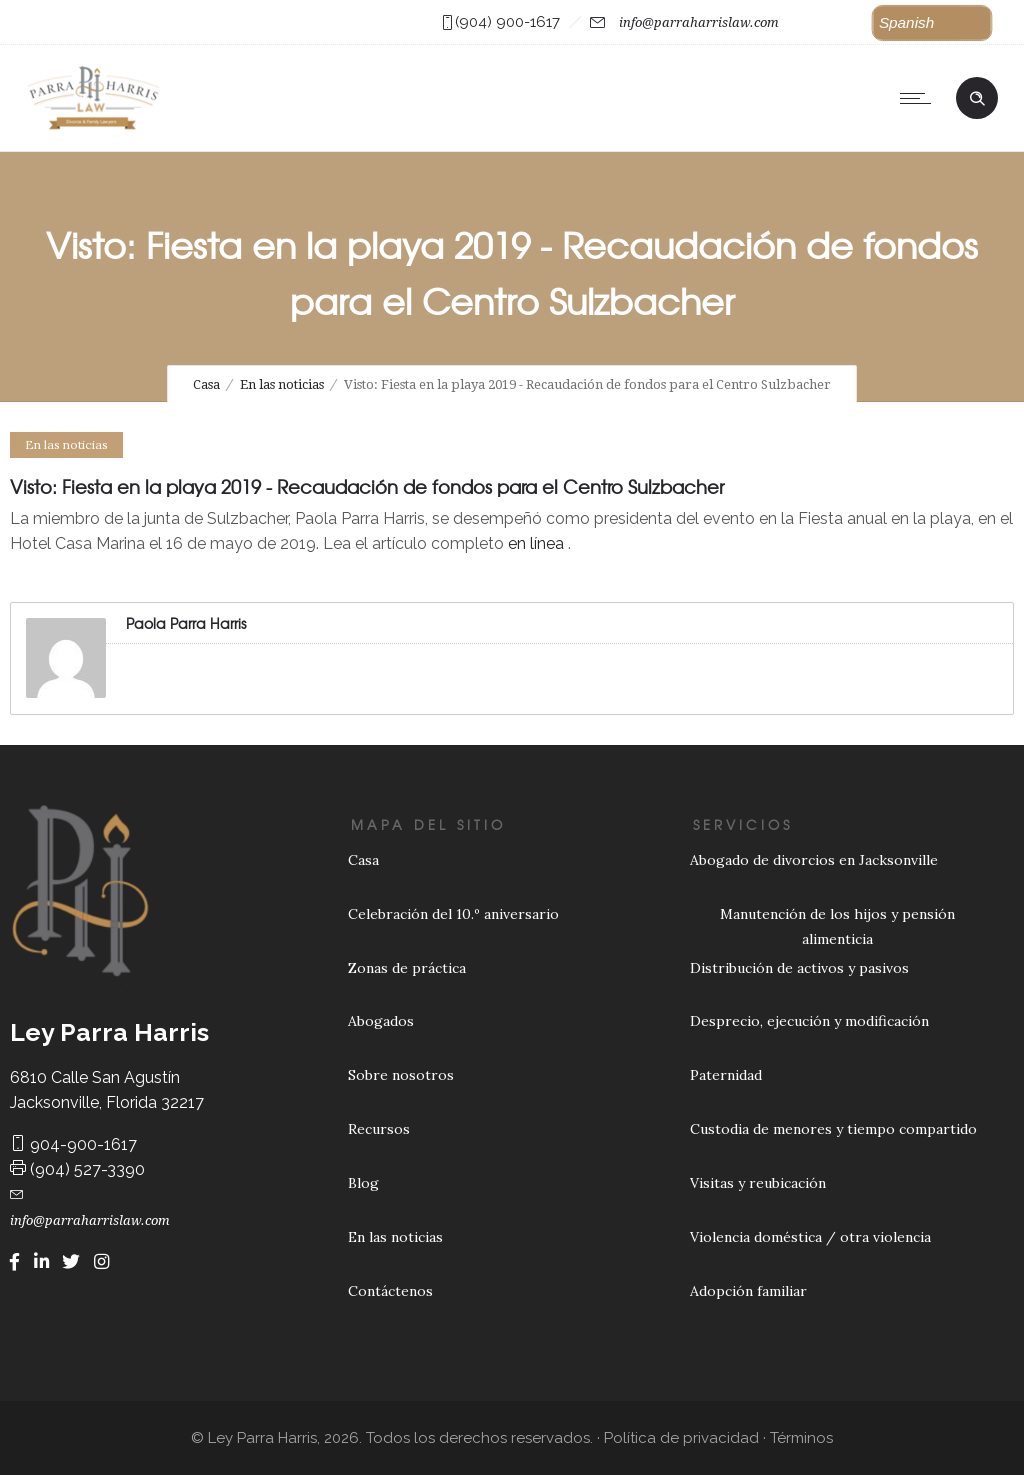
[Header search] (977, 96)
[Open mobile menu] (920, 98)
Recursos (379, 1129)
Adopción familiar (748, 1291)
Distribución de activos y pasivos (799, 968)
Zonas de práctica (407, 968)
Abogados (381, 1021)
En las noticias (282, 384)
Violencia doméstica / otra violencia (810, 1237)
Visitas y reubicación (758, 1183)
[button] (932, 23)
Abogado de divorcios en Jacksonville (814, 860)
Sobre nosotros (401, 1075)
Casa (206, 384)
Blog (363, 1183)
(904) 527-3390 (77, 1169)
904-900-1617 (73, 1144)
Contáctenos (390, 1291)
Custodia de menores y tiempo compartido (833, 1129)
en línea (536, 543)
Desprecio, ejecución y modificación (809, 1021)
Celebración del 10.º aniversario (453, 914)
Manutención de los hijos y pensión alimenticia (837, 926)
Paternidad (726, 1075)
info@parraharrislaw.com (699, 22)
